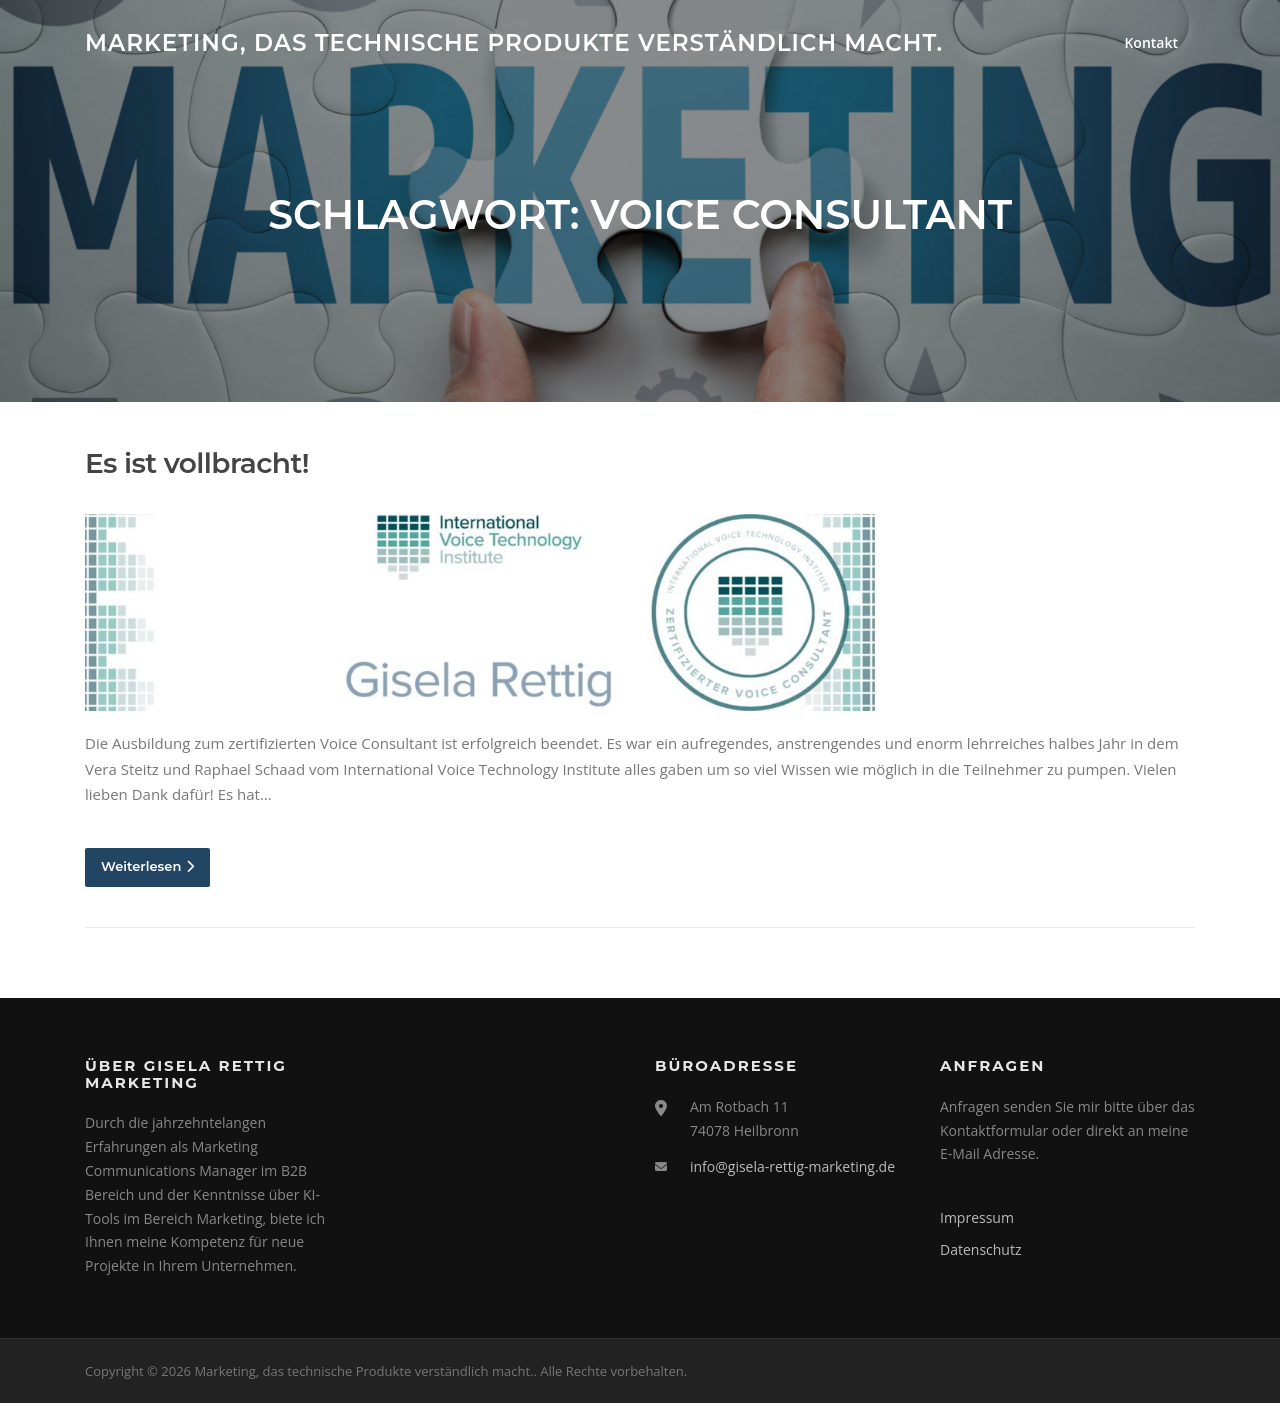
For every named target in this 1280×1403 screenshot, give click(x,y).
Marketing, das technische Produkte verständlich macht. (514, 42)
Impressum (977, 1217)
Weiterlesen (147, 866)
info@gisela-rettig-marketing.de (792, 1166)
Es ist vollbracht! (197, 463)
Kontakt (1151, 42)
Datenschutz (980, 1249)
